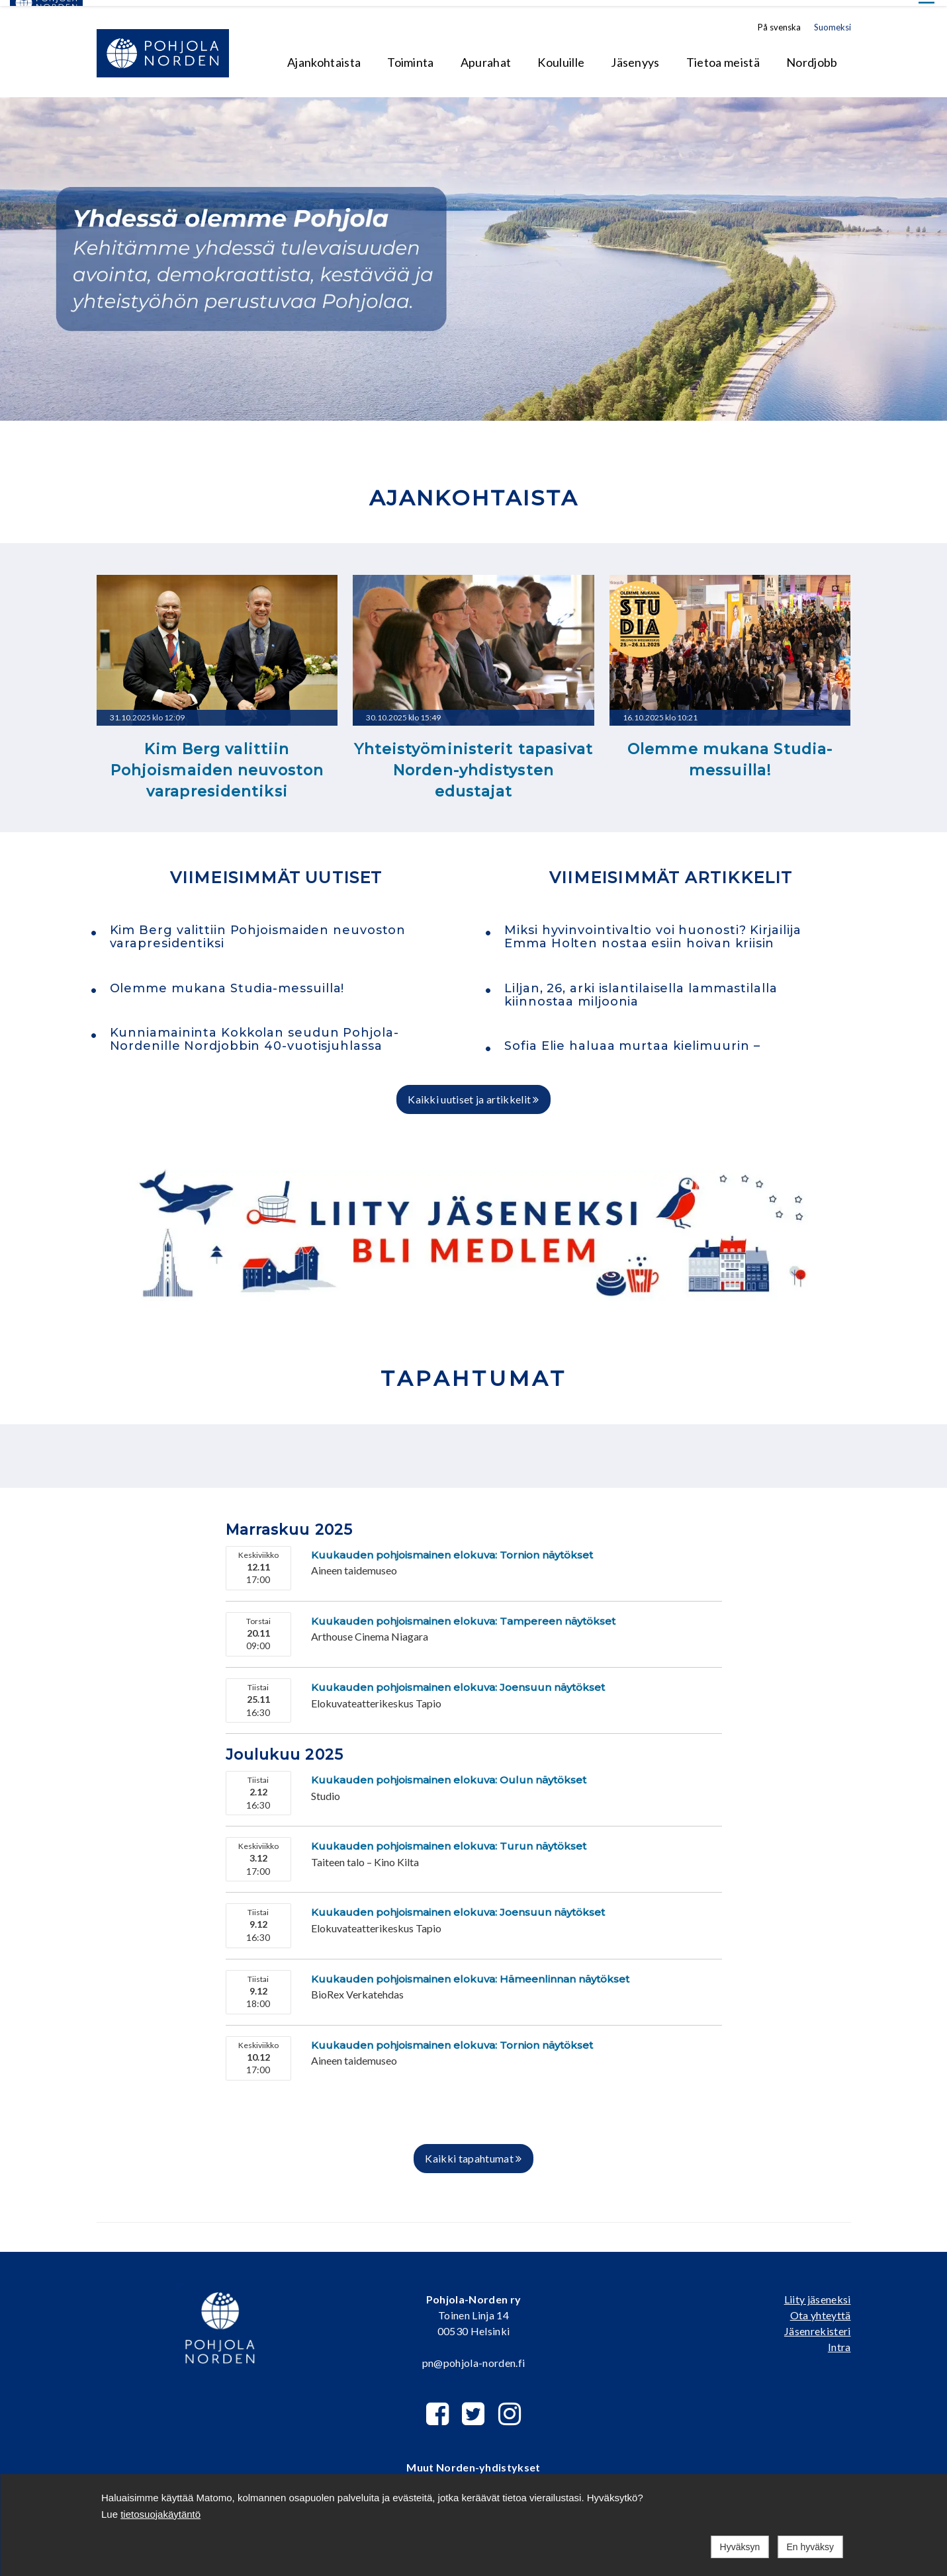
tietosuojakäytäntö (160, 2514)
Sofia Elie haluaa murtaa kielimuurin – (632, 1040)
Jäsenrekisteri (817, 2325)
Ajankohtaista (324, 56)
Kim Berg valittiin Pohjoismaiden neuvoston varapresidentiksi (217, 765)
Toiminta (410, 56)
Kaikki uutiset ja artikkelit (473, 1094)
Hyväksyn (740, 2547)
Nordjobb (812, 56)
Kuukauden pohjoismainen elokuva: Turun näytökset (448, 1840)
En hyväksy (810, 2547)
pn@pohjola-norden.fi (473, 2356)
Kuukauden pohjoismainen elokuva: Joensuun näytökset (458, 1681)
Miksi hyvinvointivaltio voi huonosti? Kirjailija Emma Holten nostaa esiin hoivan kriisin (652, 931)
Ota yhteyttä (820, 2309)
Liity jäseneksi (817, 2293)
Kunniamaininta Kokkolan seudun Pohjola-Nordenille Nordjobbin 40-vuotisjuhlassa (254, 1033)
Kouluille (560, 56)
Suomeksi (832, 21)
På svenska (779, 21)
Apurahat (486, 56)
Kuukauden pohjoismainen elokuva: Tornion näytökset (452, 1549)
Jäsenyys (635, 56)
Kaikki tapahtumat (473, 2152)
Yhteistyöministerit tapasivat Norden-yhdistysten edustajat (474, 765)
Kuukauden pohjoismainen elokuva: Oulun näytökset (448, 1774)
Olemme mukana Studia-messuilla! (730, 754)
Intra (839, 2341)
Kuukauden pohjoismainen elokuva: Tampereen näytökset (463, 1615)
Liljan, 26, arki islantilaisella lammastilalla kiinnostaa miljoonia (640, 989)
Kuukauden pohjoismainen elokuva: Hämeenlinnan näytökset (470, 1973)
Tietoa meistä (723, 56)
